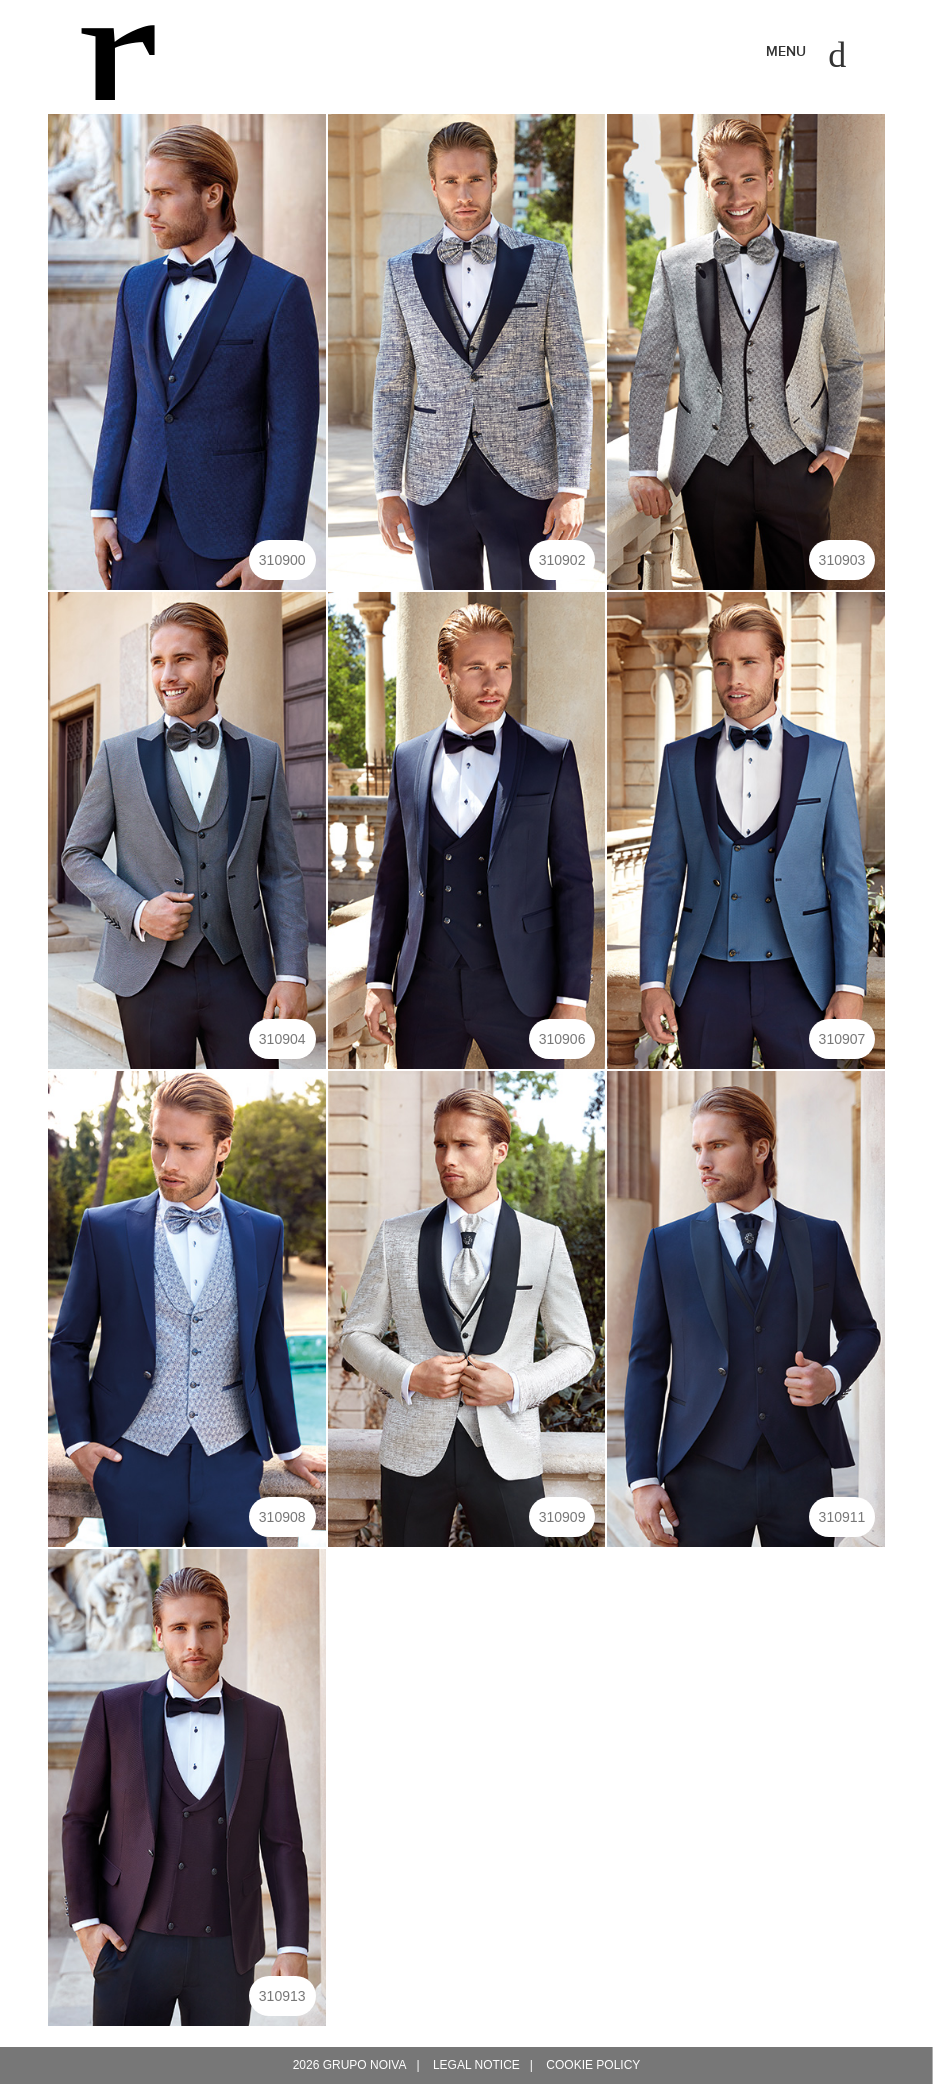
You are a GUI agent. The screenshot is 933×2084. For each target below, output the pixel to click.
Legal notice (476, 2065)
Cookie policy (593, 2065)
